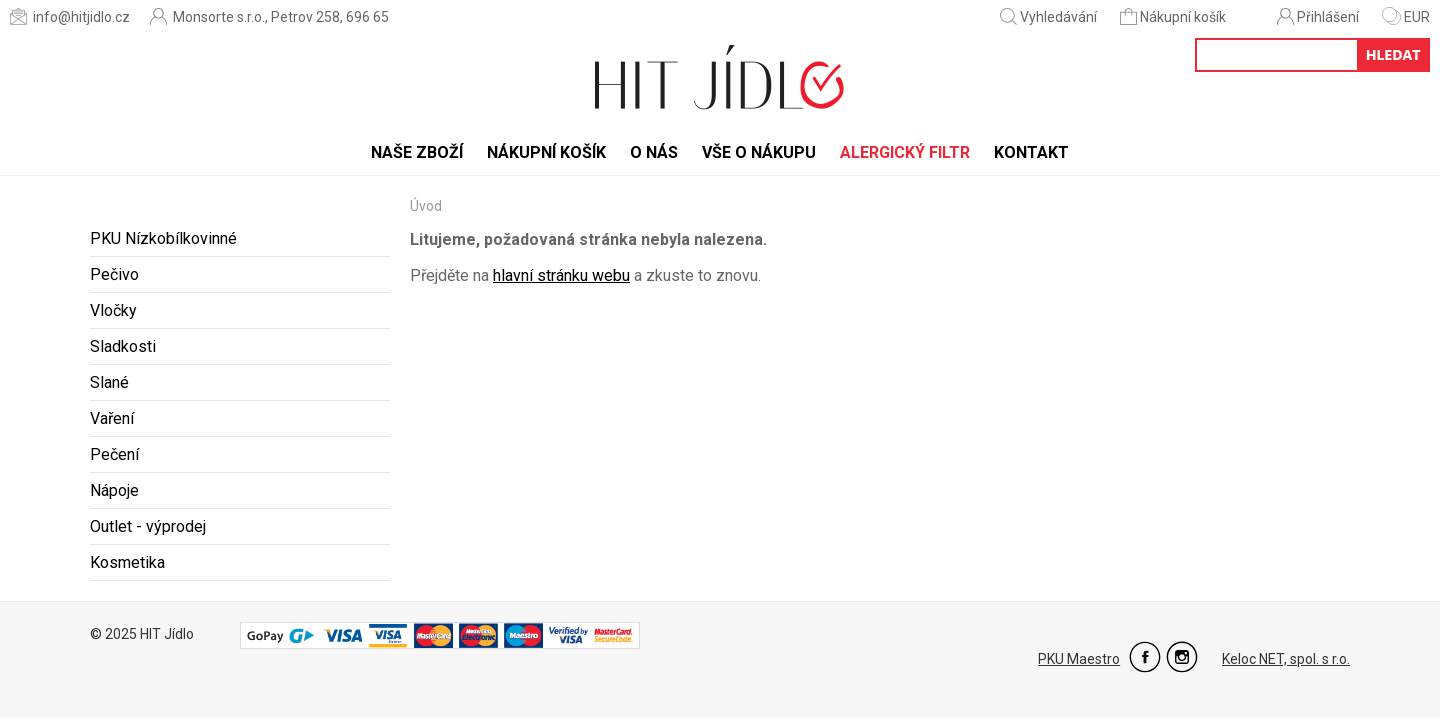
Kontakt (1031, 152)
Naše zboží (417, 152)
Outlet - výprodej (148, 526)
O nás (654, 152)
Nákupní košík (1174, 16)
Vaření (112, 418)
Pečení (114, 454)
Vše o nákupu (759, 152)
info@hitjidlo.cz (70, 16)
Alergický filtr (905, 152)
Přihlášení (1318, 16)
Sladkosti (123, 346)
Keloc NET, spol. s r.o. (1286, 659)
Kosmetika (127, 562)
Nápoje (114, 490)
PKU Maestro (1079, 659)
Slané (109, 382)
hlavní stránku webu (561, 275)
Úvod (426, 206)
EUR (1406, 17)
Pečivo (114, 274)
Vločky (113, 310)
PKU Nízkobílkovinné (163, 238)
